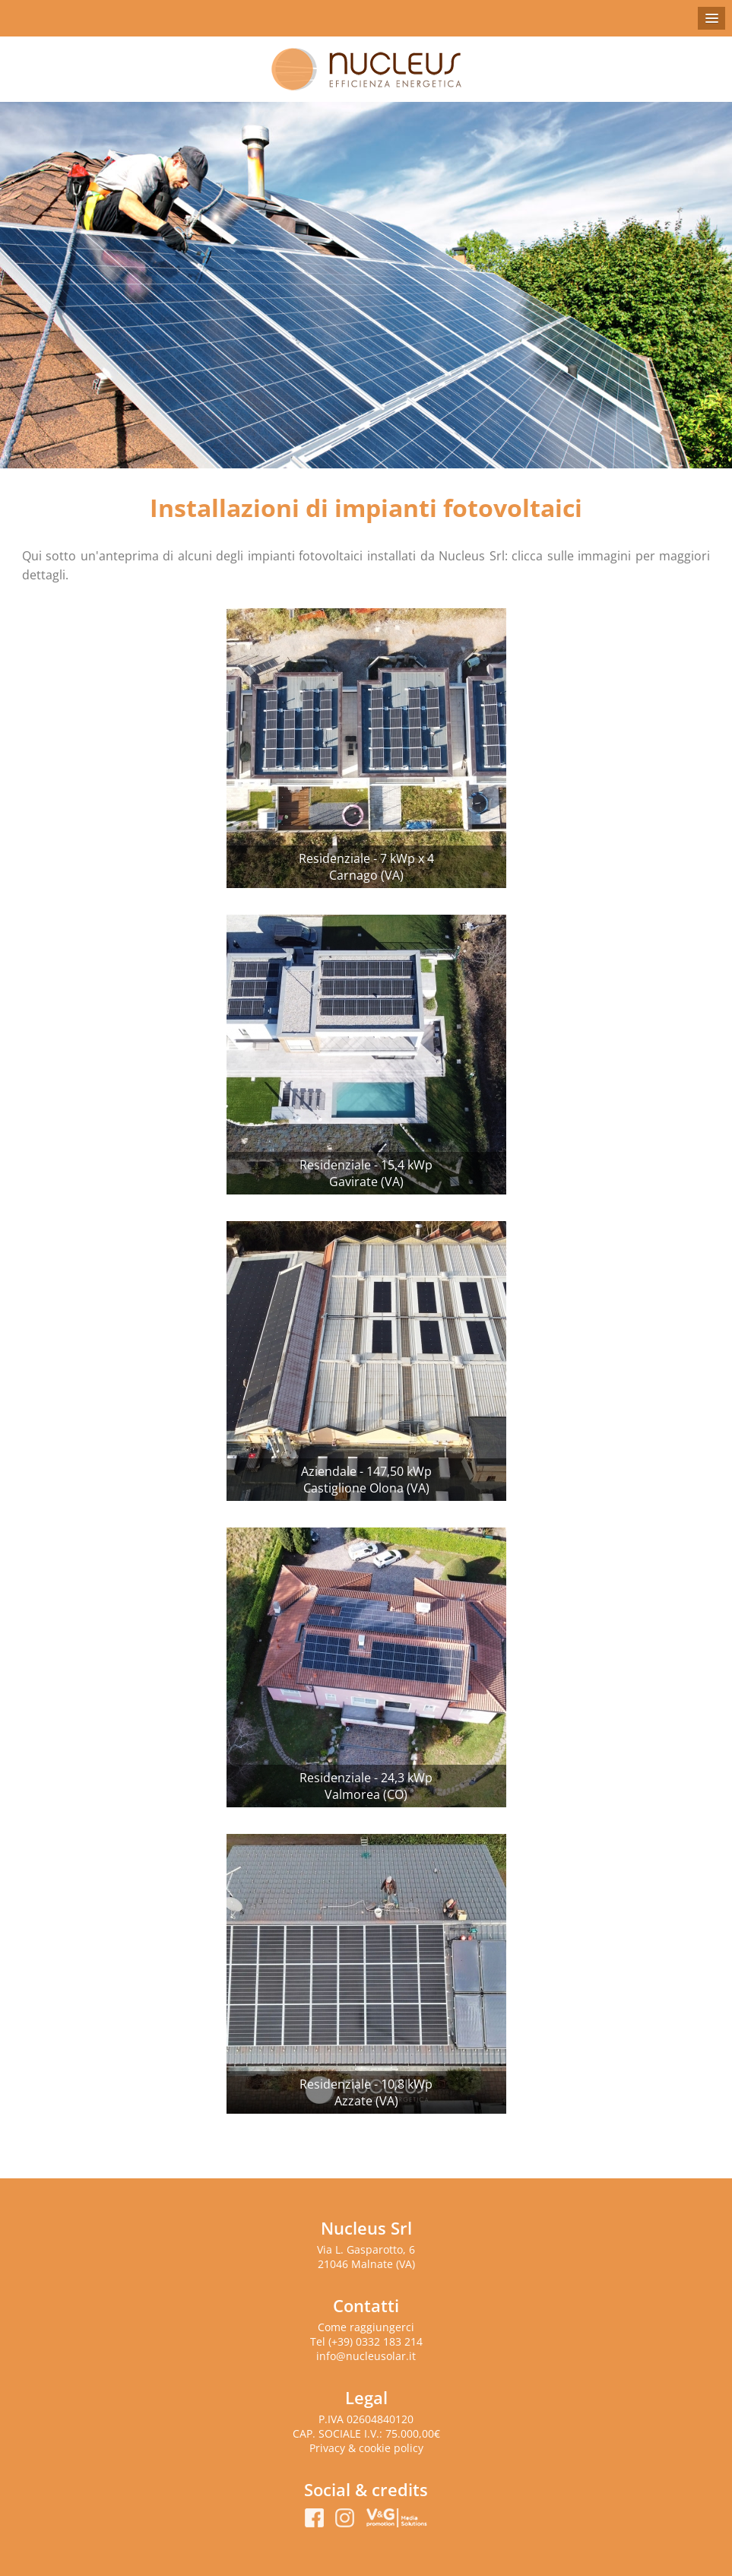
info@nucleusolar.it (366, 2356)
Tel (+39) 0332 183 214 (366, 2341)
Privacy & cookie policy (366, 2448)
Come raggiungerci (366, 2327)
